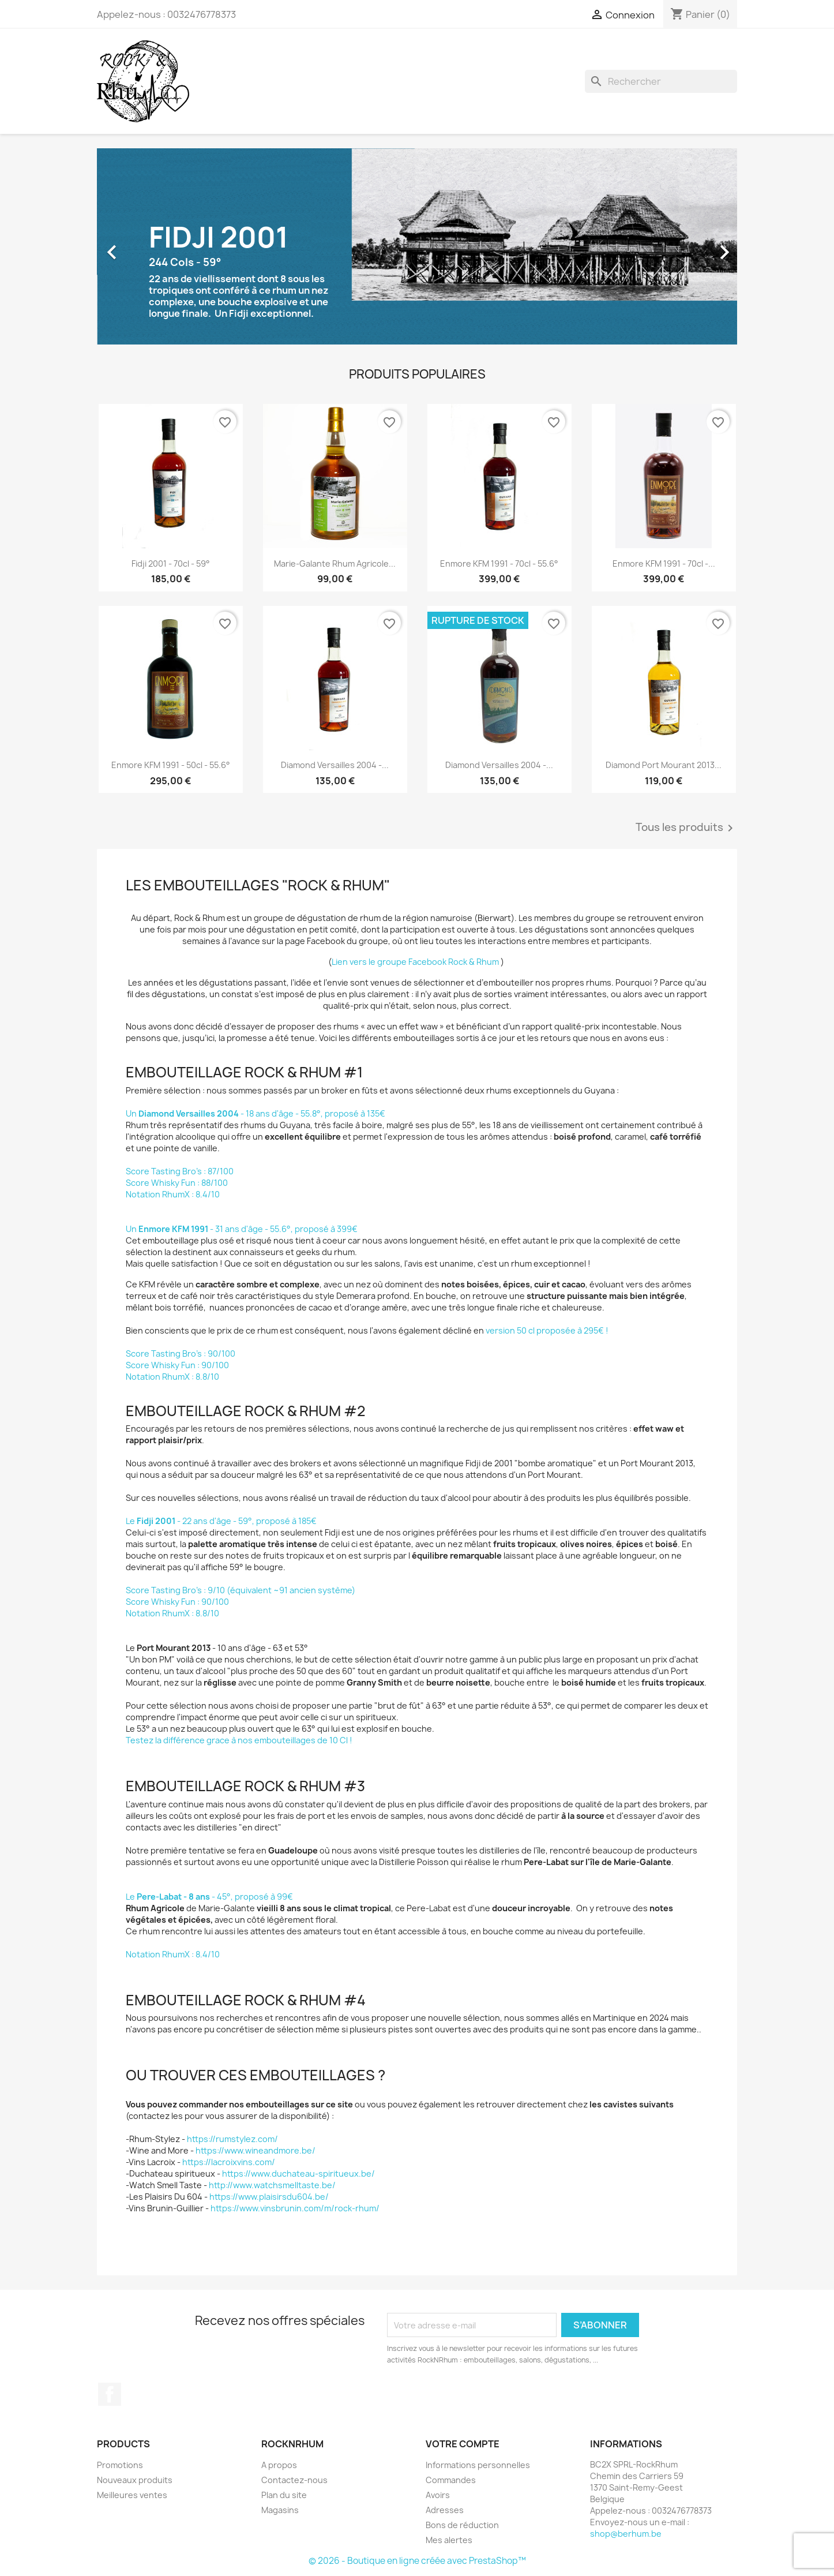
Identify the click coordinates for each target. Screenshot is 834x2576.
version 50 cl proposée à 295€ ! (548, 1330)
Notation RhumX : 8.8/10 (172, 1376)
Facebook (109, 2394)
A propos (279, 2464)
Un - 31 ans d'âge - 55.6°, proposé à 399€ (242, 1228)
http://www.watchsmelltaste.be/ (272, 2185)
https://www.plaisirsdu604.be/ (269, 2196)
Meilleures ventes (132, 2494)
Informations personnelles (478, 2464)
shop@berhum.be (626, 2533)
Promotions (120, 2464)
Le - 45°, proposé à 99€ (210, 1896)
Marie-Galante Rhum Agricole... (335, 563)
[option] (417, 246)
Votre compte (462, 2444)
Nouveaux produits (134, 2479)
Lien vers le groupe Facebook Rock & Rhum (415, 961)
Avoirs (438, 2494)
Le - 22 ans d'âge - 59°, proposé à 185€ (221, 1520)
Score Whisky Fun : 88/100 (177, 1182)
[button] (145, 246)
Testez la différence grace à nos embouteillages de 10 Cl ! (239, 1740)
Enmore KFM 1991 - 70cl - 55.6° (499, 563)
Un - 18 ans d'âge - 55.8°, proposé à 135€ (255, 1113)
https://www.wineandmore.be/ (255, 2150)
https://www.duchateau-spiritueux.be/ (298, 2173)
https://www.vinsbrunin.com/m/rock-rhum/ (295, 2208)
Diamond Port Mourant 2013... (664, 764)
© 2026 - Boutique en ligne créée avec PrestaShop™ (417, 2561)
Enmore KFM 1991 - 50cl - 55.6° (170, 764)
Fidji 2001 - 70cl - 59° (171, 563)
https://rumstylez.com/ (232, 2138)
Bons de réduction (462, 2524)
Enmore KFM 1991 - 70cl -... (664, 563)
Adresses (445, 2509)
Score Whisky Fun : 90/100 (177, 1365)
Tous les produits (686, 828)
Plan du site (284, 2494)
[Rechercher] (661, 81)
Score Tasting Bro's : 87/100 (180, 1171)
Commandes (451, 2479)
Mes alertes (449, 2539)
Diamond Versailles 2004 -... (335, 764)
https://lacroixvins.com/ (228, 2161)
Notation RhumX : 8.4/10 (173, 1194)
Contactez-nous (294, 2479)
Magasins (280, 2509)
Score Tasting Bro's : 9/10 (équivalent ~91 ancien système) (240, 1590)
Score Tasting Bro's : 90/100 (180, 1353)
